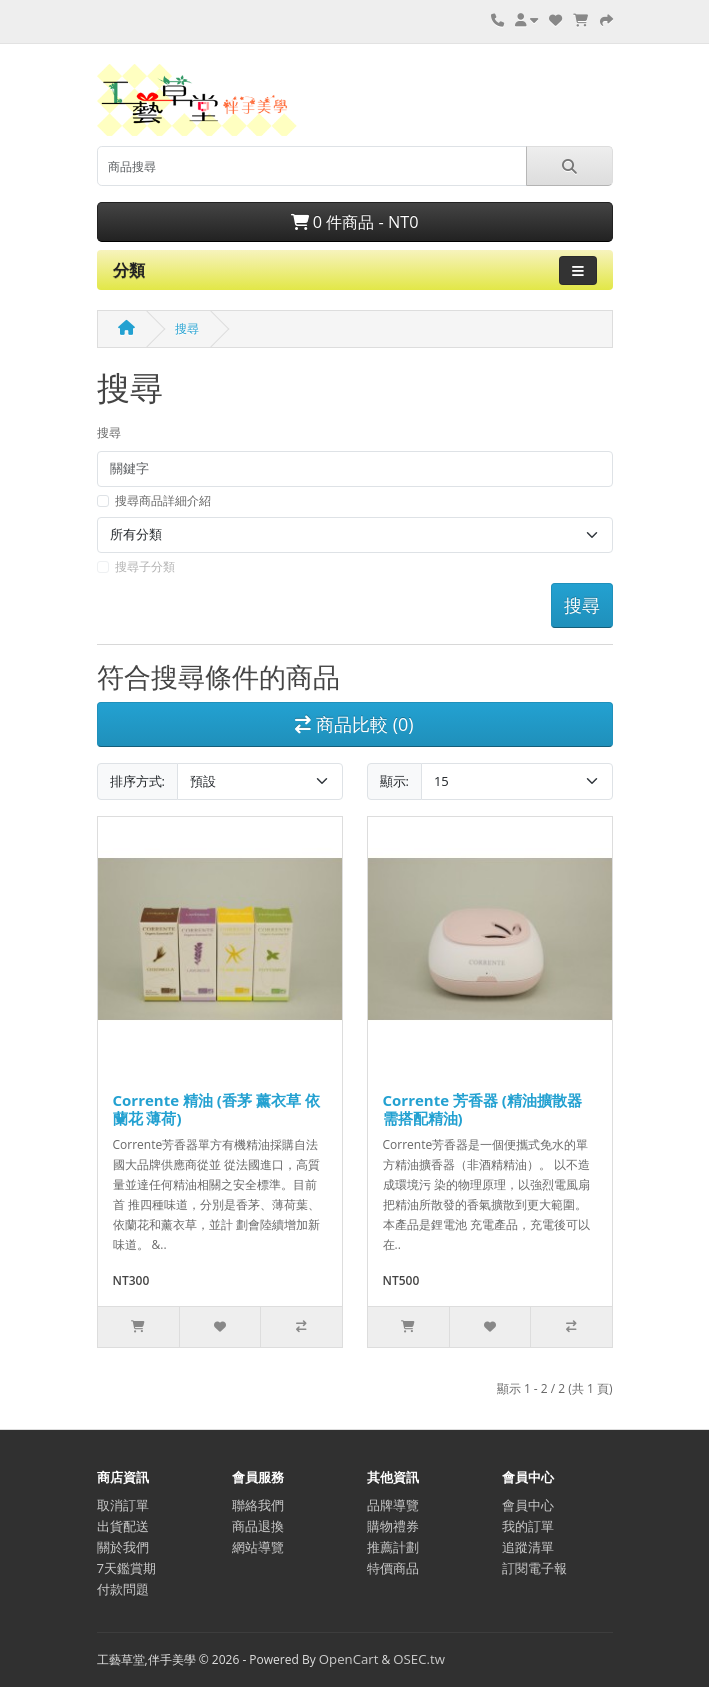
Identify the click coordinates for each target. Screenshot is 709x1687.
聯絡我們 (258, 1505)
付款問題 (123, 1589)
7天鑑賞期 (127, 1568)
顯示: (394, 781)
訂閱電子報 (534, 1568)
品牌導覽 (393, 1505)
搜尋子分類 (145, 566)
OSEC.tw (419, 1659)
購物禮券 (393, 1526)
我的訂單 (528, 1526)
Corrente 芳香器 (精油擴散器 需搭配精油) (482, 1109)
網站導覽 (258, 1547)
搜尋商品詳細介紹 (163, 500)
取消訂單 (123, 1505)
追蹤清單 (528, 1547)
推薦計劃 (393, 1547)
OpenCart (349, 1659)
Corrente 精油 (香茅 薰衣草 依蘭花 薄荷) (216, 1109)
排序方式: (137, 781)
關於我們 (123, 1547)
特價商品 (393, 1568)
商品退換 (258, 1526)
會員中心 (528, 1505)
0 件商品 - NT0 (355, 222)
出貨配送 (123, 1526)
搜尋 (187, 328)
